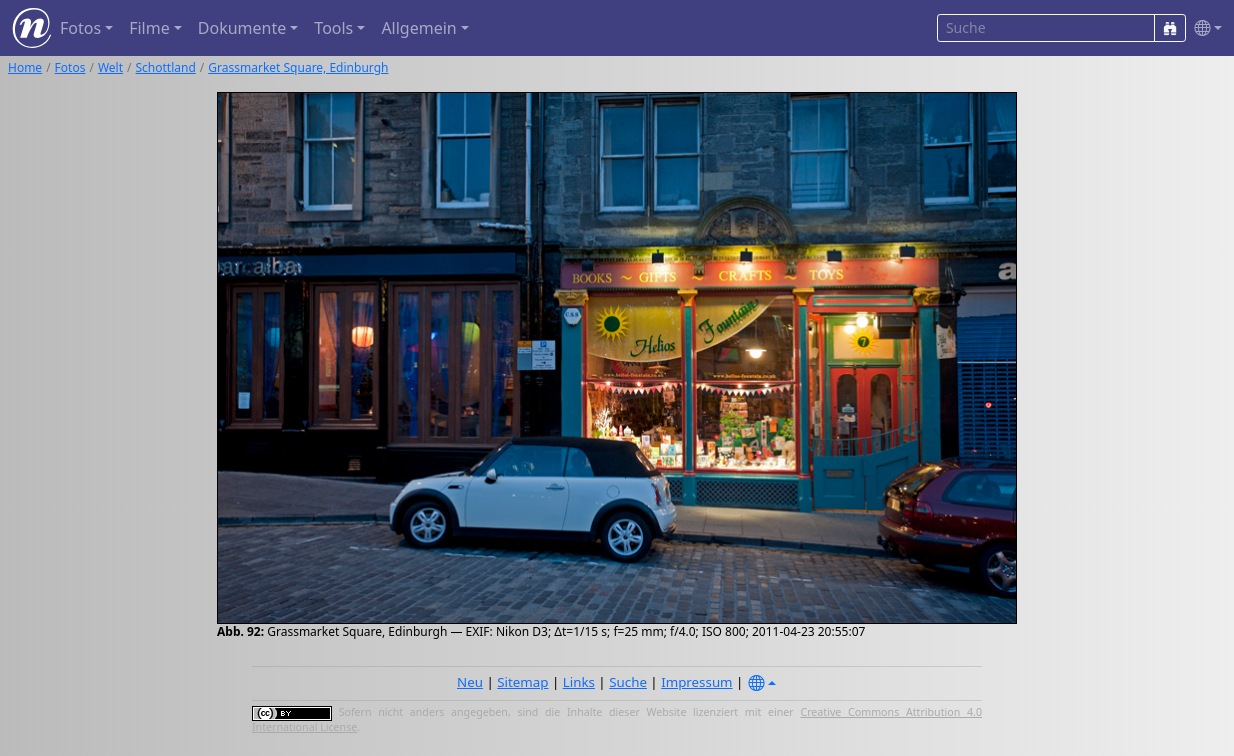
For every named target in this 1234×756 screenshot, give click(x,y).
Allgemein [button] (418, 28)
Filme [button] (149, 28)
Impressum (696, 682)
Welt (110, 67)
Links (579, 682)
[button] (1204, 28)
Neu (470, 682)
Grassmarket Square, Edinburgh (298, 67)
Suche (628, 682)
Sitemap (522, 682)
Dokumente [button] (242, 28)
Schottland (166, 67)
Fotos (70, 67)
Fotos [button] (80, 28)
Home (25, 67)
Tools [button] (333, 28)
